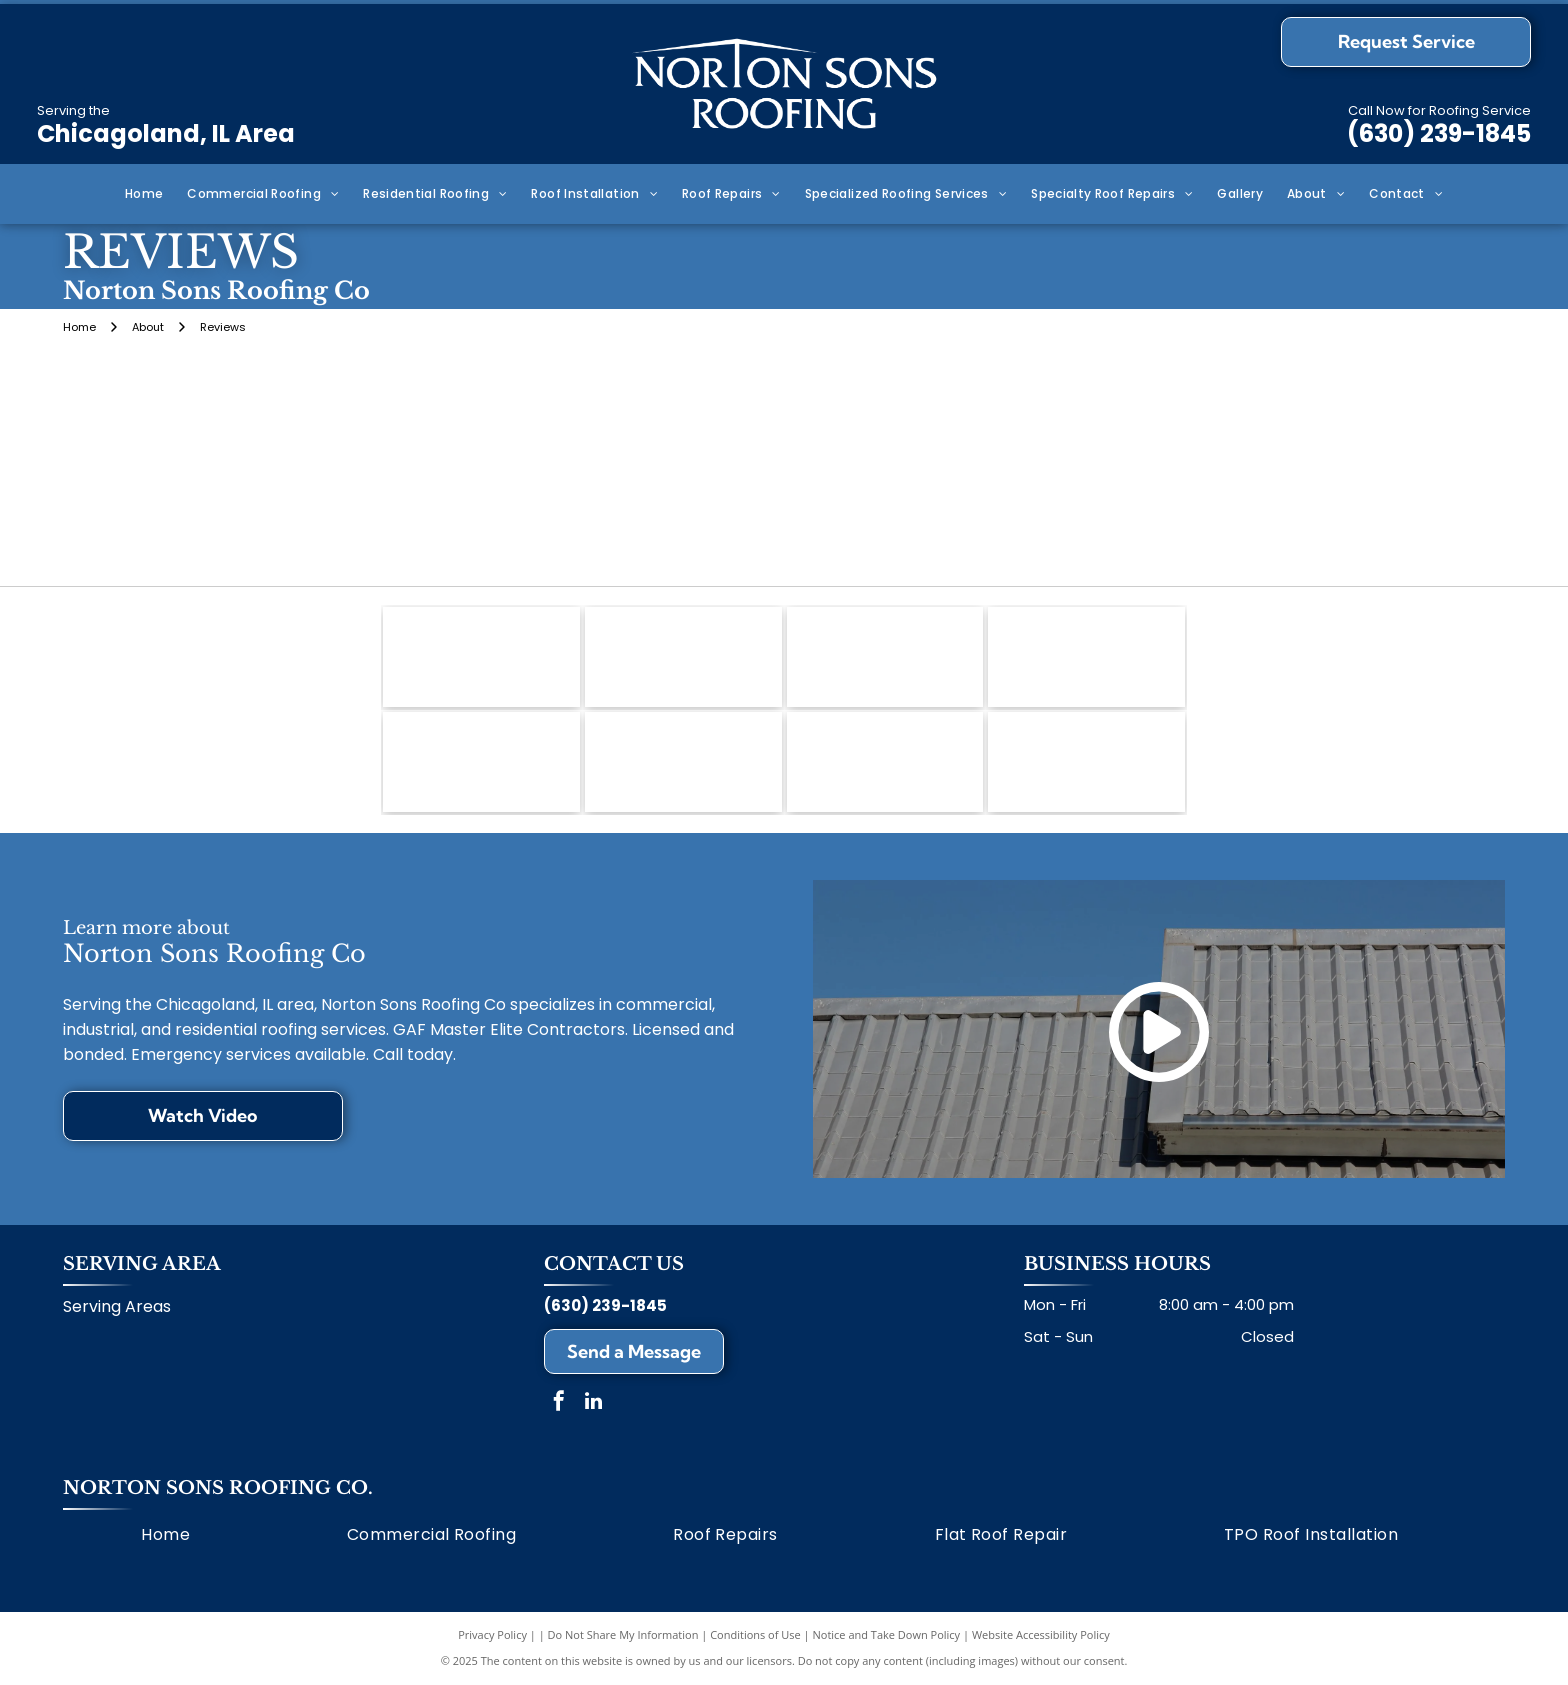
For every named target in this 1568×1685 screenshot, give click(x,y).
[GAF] (481, 657)
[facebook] (559, 1403)
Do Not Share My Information (623, 1634)
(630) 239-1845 (1439, 133)
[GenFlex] (1086, 762)
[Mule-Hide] (683, 657)
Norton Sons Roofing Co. (218, 1488)
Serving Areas (117, 1306)
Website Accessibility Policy (1041, 1634)
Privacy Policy (492, 1634)
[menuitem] (144, 194)
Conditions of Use (755, 1634)
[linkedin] (594, 1403)
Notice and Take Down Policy (887, 1634)
